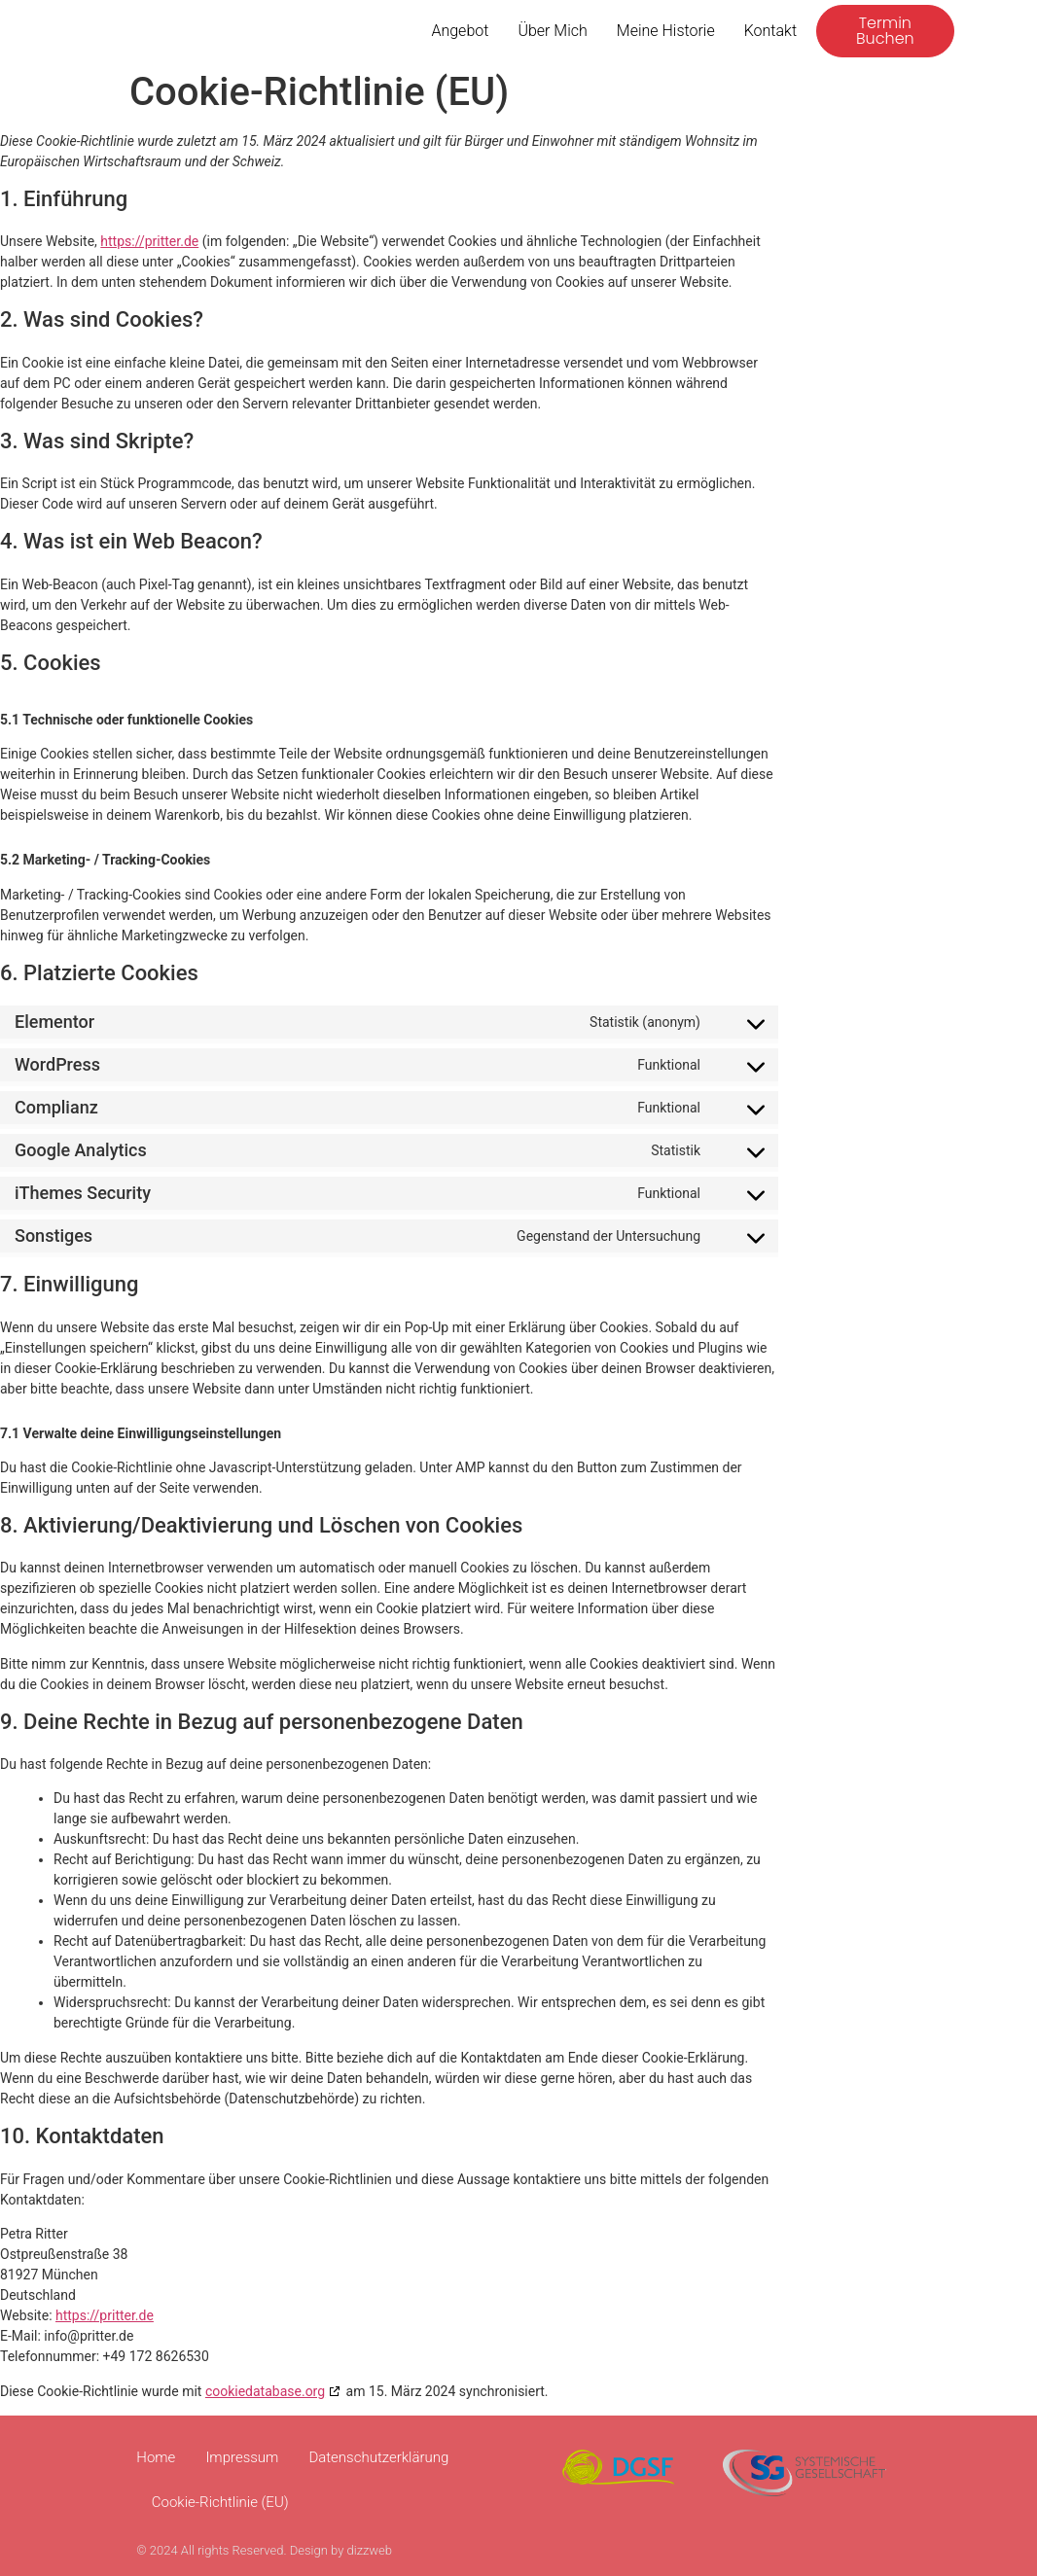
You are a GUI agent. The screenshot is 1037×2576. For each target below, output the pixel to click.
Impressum (241, 2457)
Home (155, 2457)
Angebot (459, 30)
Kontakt (770, 30)
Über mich (552, 30)
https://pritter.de (149, 241)
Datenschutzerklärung (378, 2457)
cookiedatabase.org (265, 2391)
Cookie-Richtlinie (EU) (220, 2502)
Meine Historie (666, 30)
